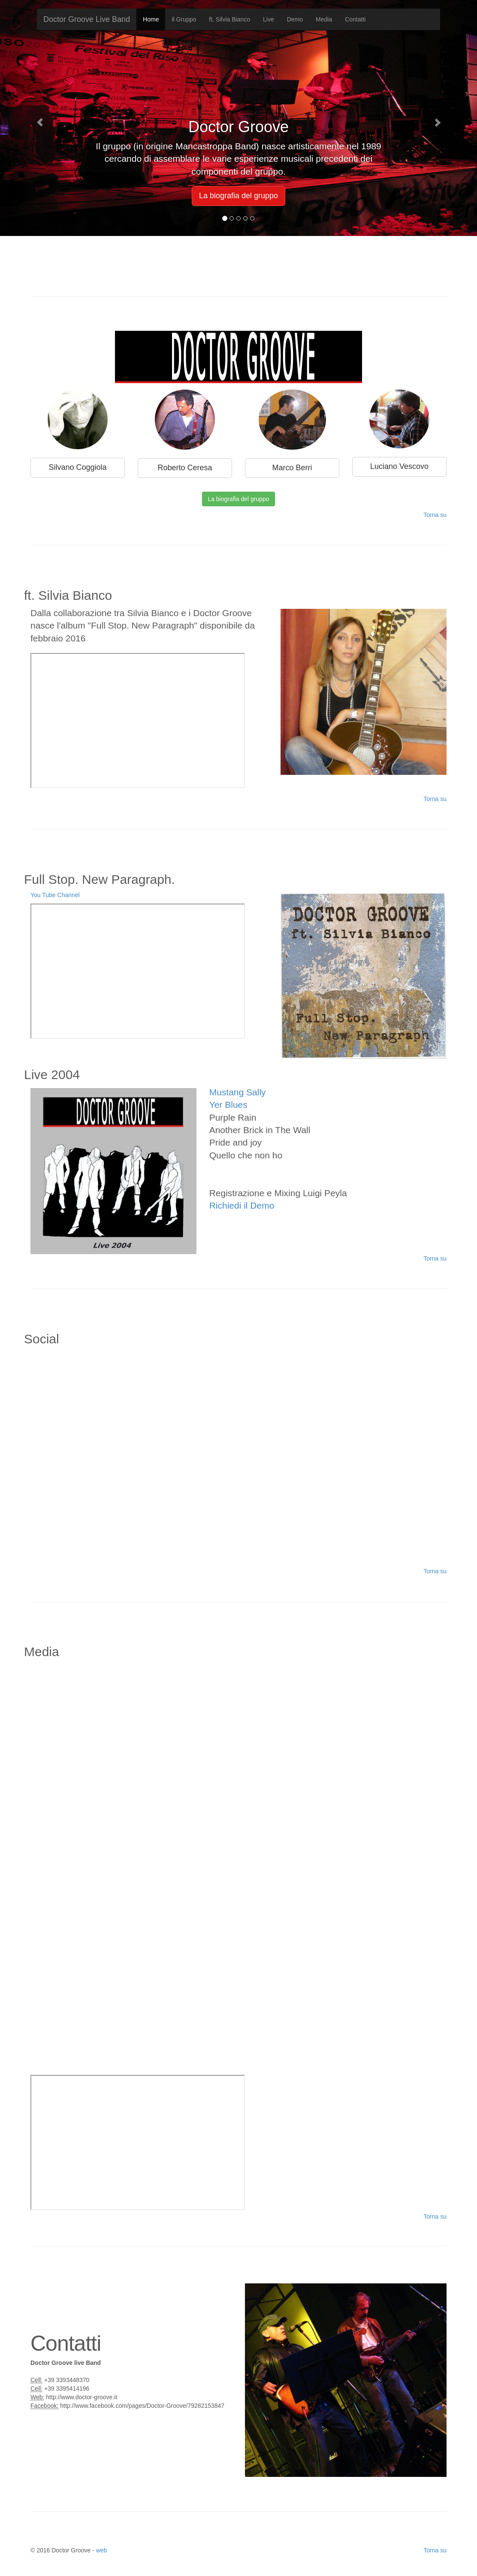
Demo (295, 19)
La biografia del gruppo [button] (238, 195)
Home (151, 19)
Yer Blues (228, 1105)
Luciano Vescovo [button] (399, 466)
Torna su (435, 514)
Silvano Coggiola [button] (77, 467)
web (101, 2550)
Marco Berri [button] (292, 467)
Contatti (355, 19)
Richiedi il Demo (242, 1205)
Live (268, 19)
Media (324, 19)
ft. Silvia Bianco (229, 19)
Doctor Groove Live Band (86, 19)
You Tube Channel (55, 895)
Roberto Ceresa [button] (184, 467)
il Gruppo (184, 19)
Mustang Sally (237, 1092)
